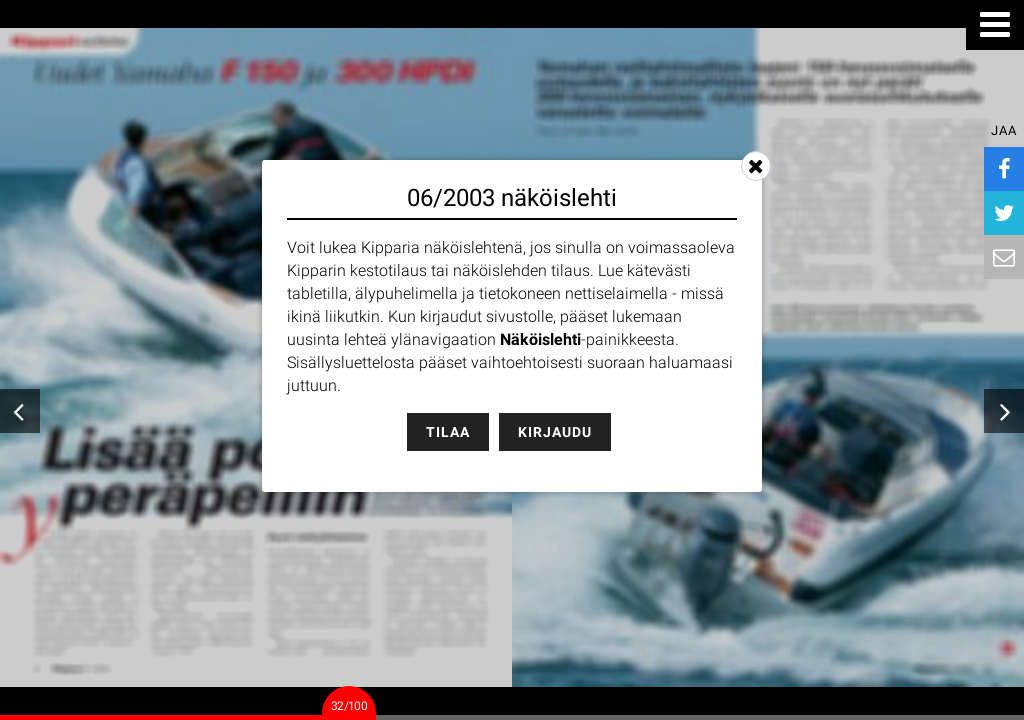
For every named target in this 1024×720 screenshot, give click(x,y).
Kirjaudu (555, 432)
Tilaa (448, 432)
